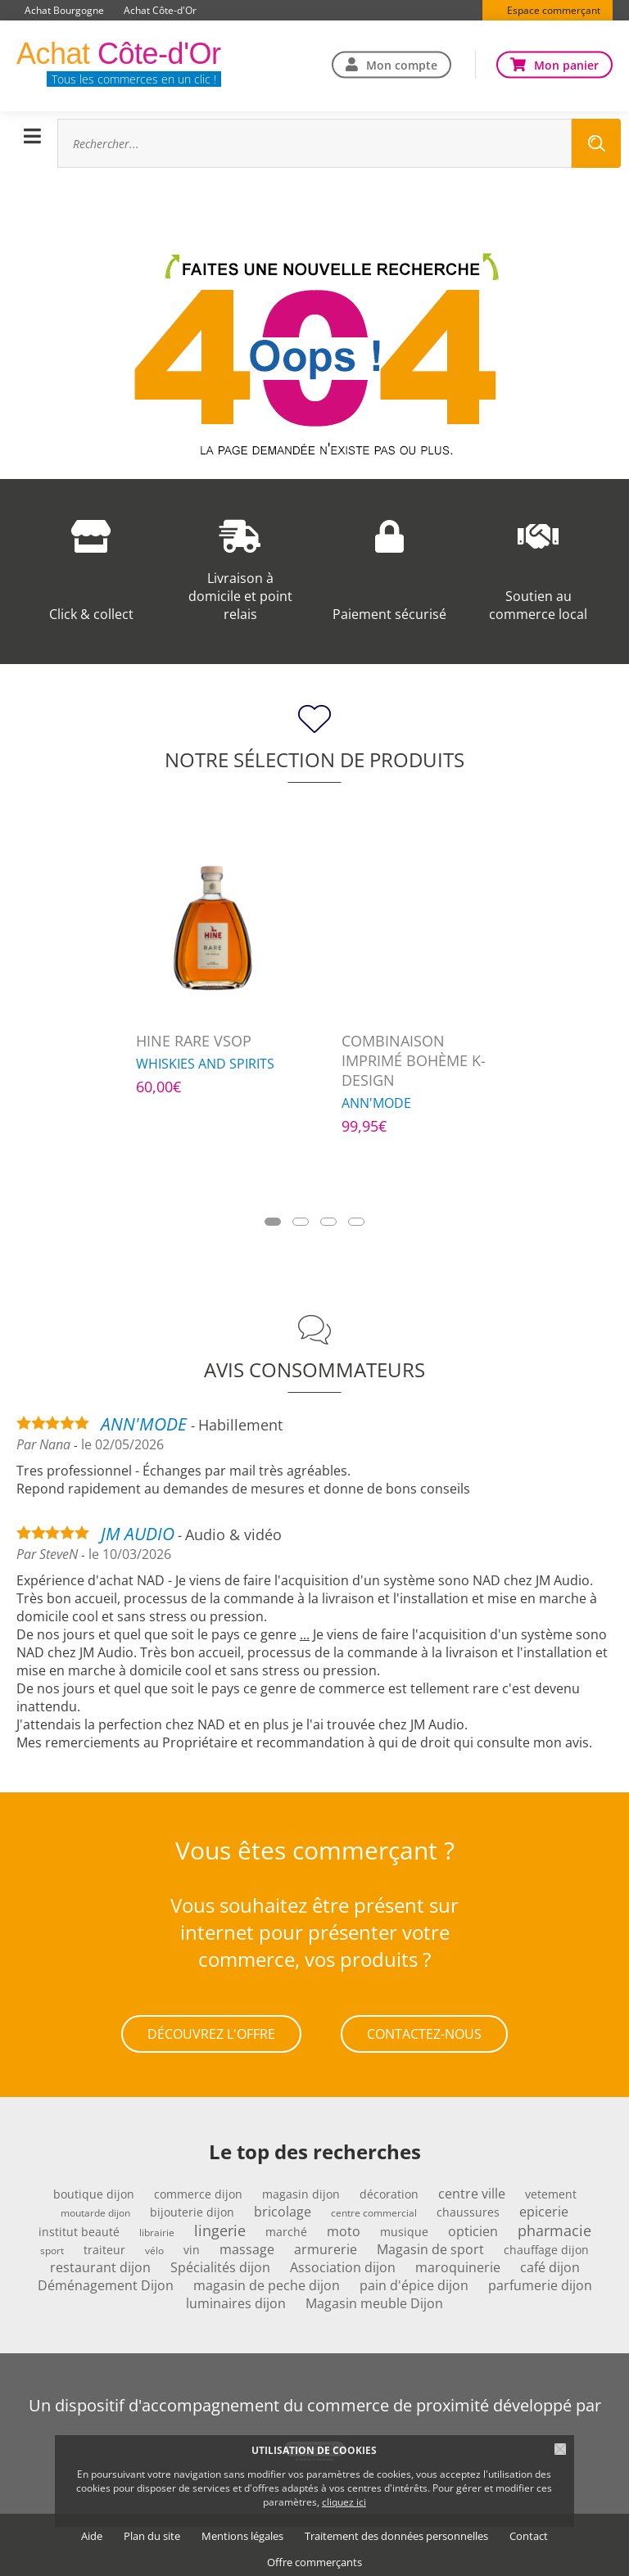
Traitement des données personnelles (396, 2530)
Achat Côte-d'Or (160, 10)
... (305, 1634)
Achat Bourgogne (64, 10)
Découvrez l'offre (211, 2031)
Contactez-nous (424, 2031)
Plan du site (152, 2530)
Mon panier (566, 64)
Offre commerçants (314, 2556)
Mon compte (401, 64)
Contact (528, 2530)
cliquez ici (344, 2502)
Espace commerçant (553, 10)
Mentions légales (242, 2530)
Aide (91, 2530)
